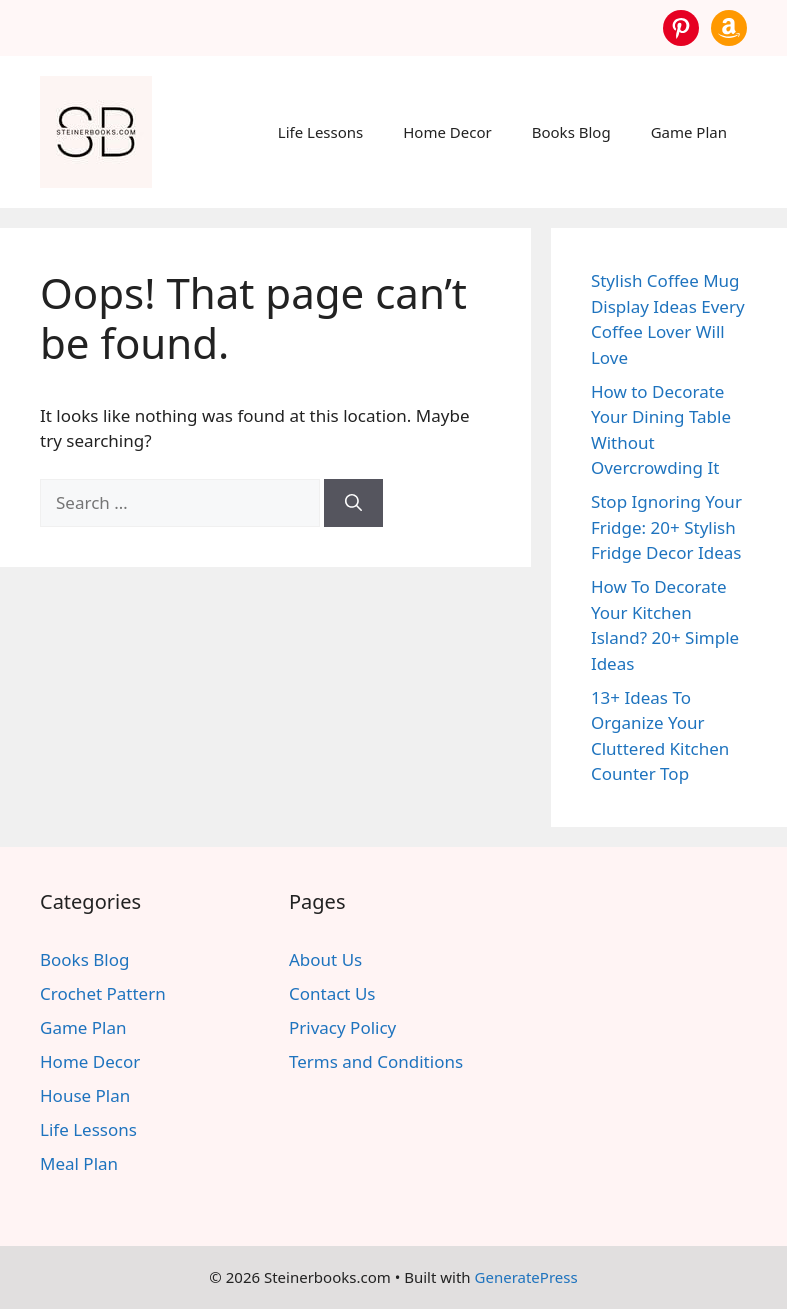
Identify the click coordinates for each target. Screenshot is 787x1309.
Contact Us (332, 993)
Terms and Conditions (376, 1061)
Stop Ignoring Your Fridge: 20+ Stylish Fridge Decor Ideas (666, 527)
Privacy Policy (342, 1027)
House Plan (85, 1095)
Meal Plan (79, 1163)
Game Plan (689, 132)
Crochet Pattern (103, 993)
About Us (325, 959)
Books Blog (571, 132)
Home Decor (447, 132)
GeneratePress (526, 1277)
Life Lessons (320, 132)
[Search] (353, 503)
